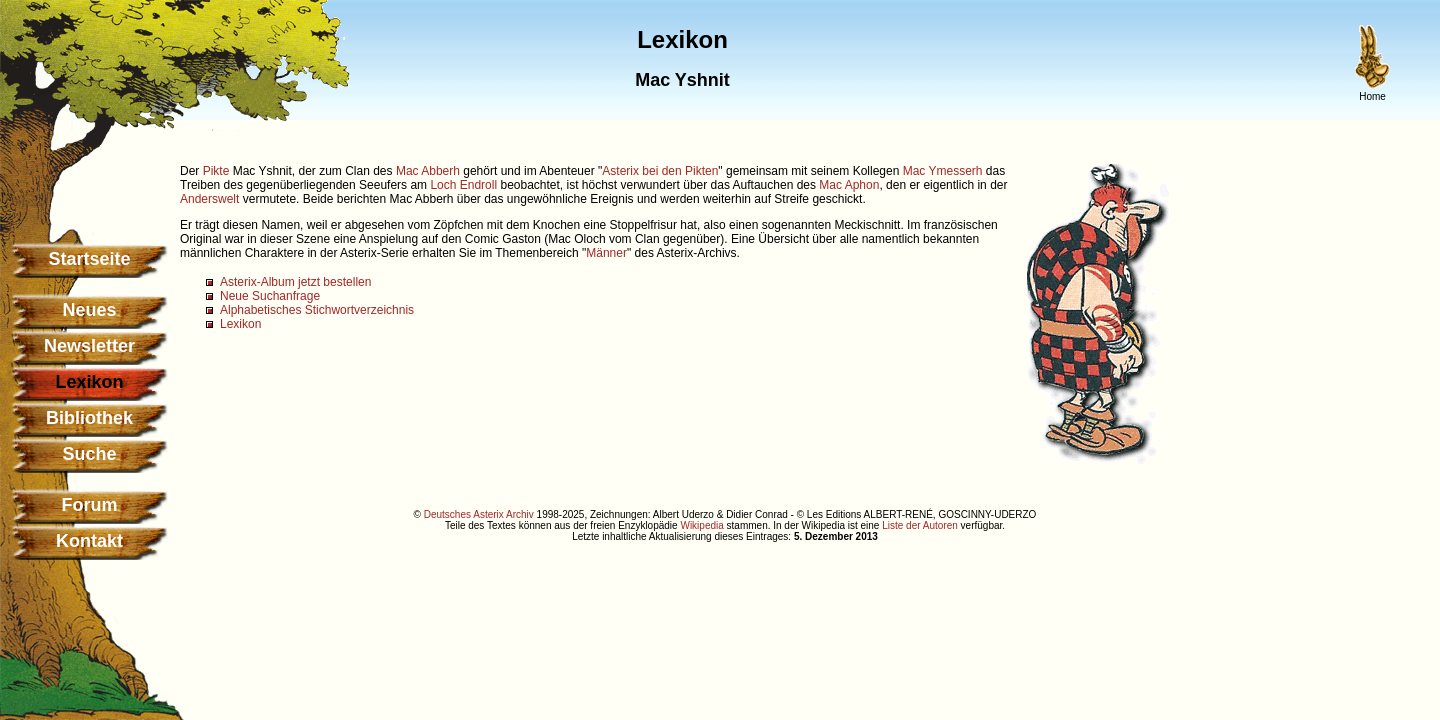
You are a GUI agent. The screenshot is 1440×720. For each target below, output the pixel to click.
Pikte (216, 171)
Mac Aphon (849, 185)
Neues (89, 310)
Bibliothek (89, 418)
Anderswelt (209, 199)
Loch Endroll (463, 185)
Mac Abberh (428, 171)
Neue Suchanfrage (270, 296)
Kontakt (89, 541)
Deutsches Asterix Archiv (479, 514)
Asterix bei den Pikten (660, 171)
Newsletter (89, 346)
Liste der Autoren (920, 525)
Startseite (89, 259)
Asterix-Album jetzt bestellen (295, 282)
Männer (606, 253)
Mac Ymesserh (943, 171)
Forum (90, 505)
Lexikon (240, 324)
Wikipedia (701, 525)
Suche (89, 454)
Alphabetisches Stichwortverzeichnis (317, 310)
